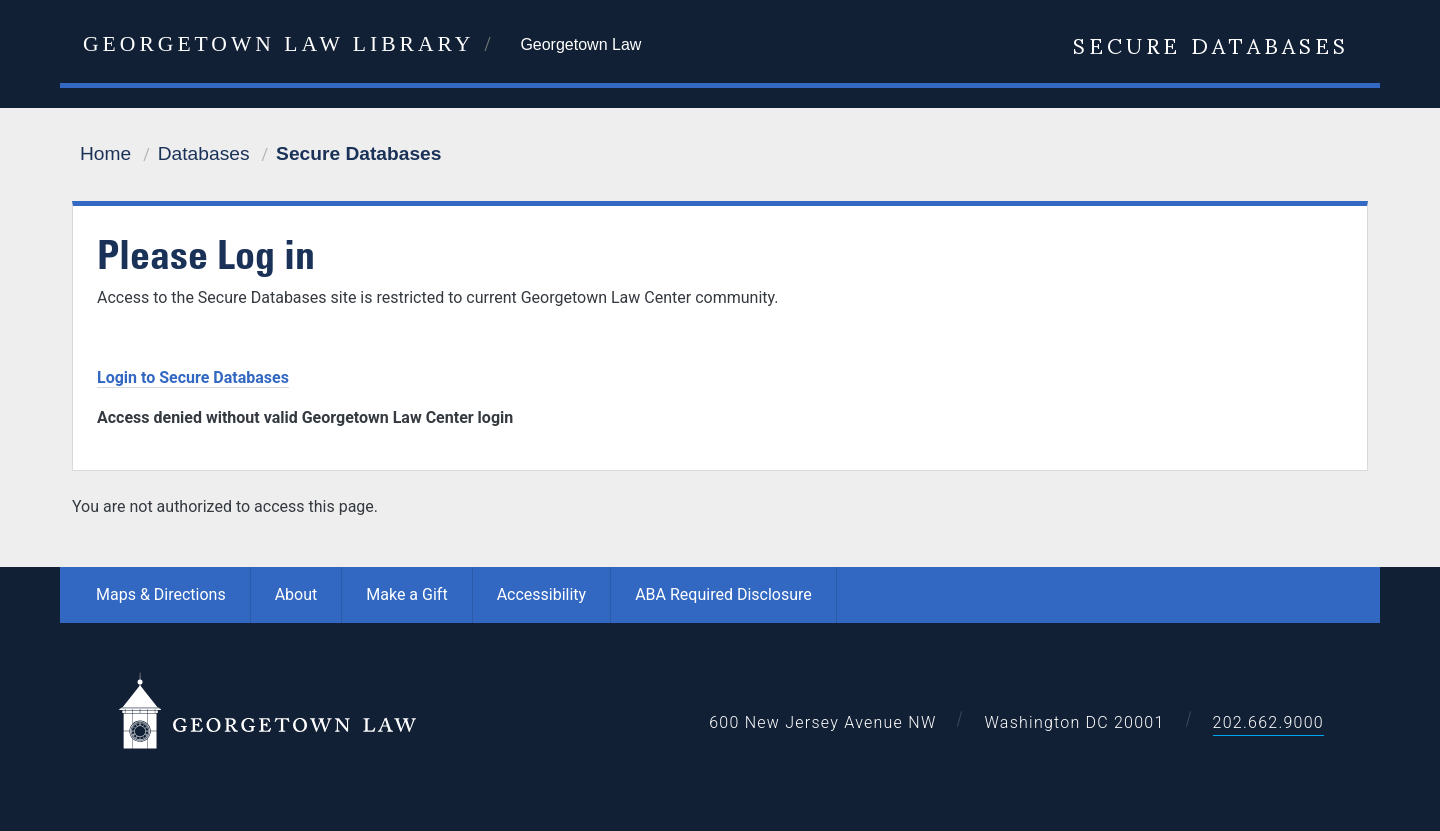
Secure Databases (1211, 44)
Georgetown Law (580, 44)
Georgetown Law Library (278, 44)
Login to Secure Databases (193, 377)
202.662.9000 (1268, 722)
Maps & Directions (161, 594)
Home (105, 153)
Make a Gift (406, 594)
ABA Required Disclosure (723, 594)
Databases (204, 153)
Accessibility (542, 594)
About (296, 594)
